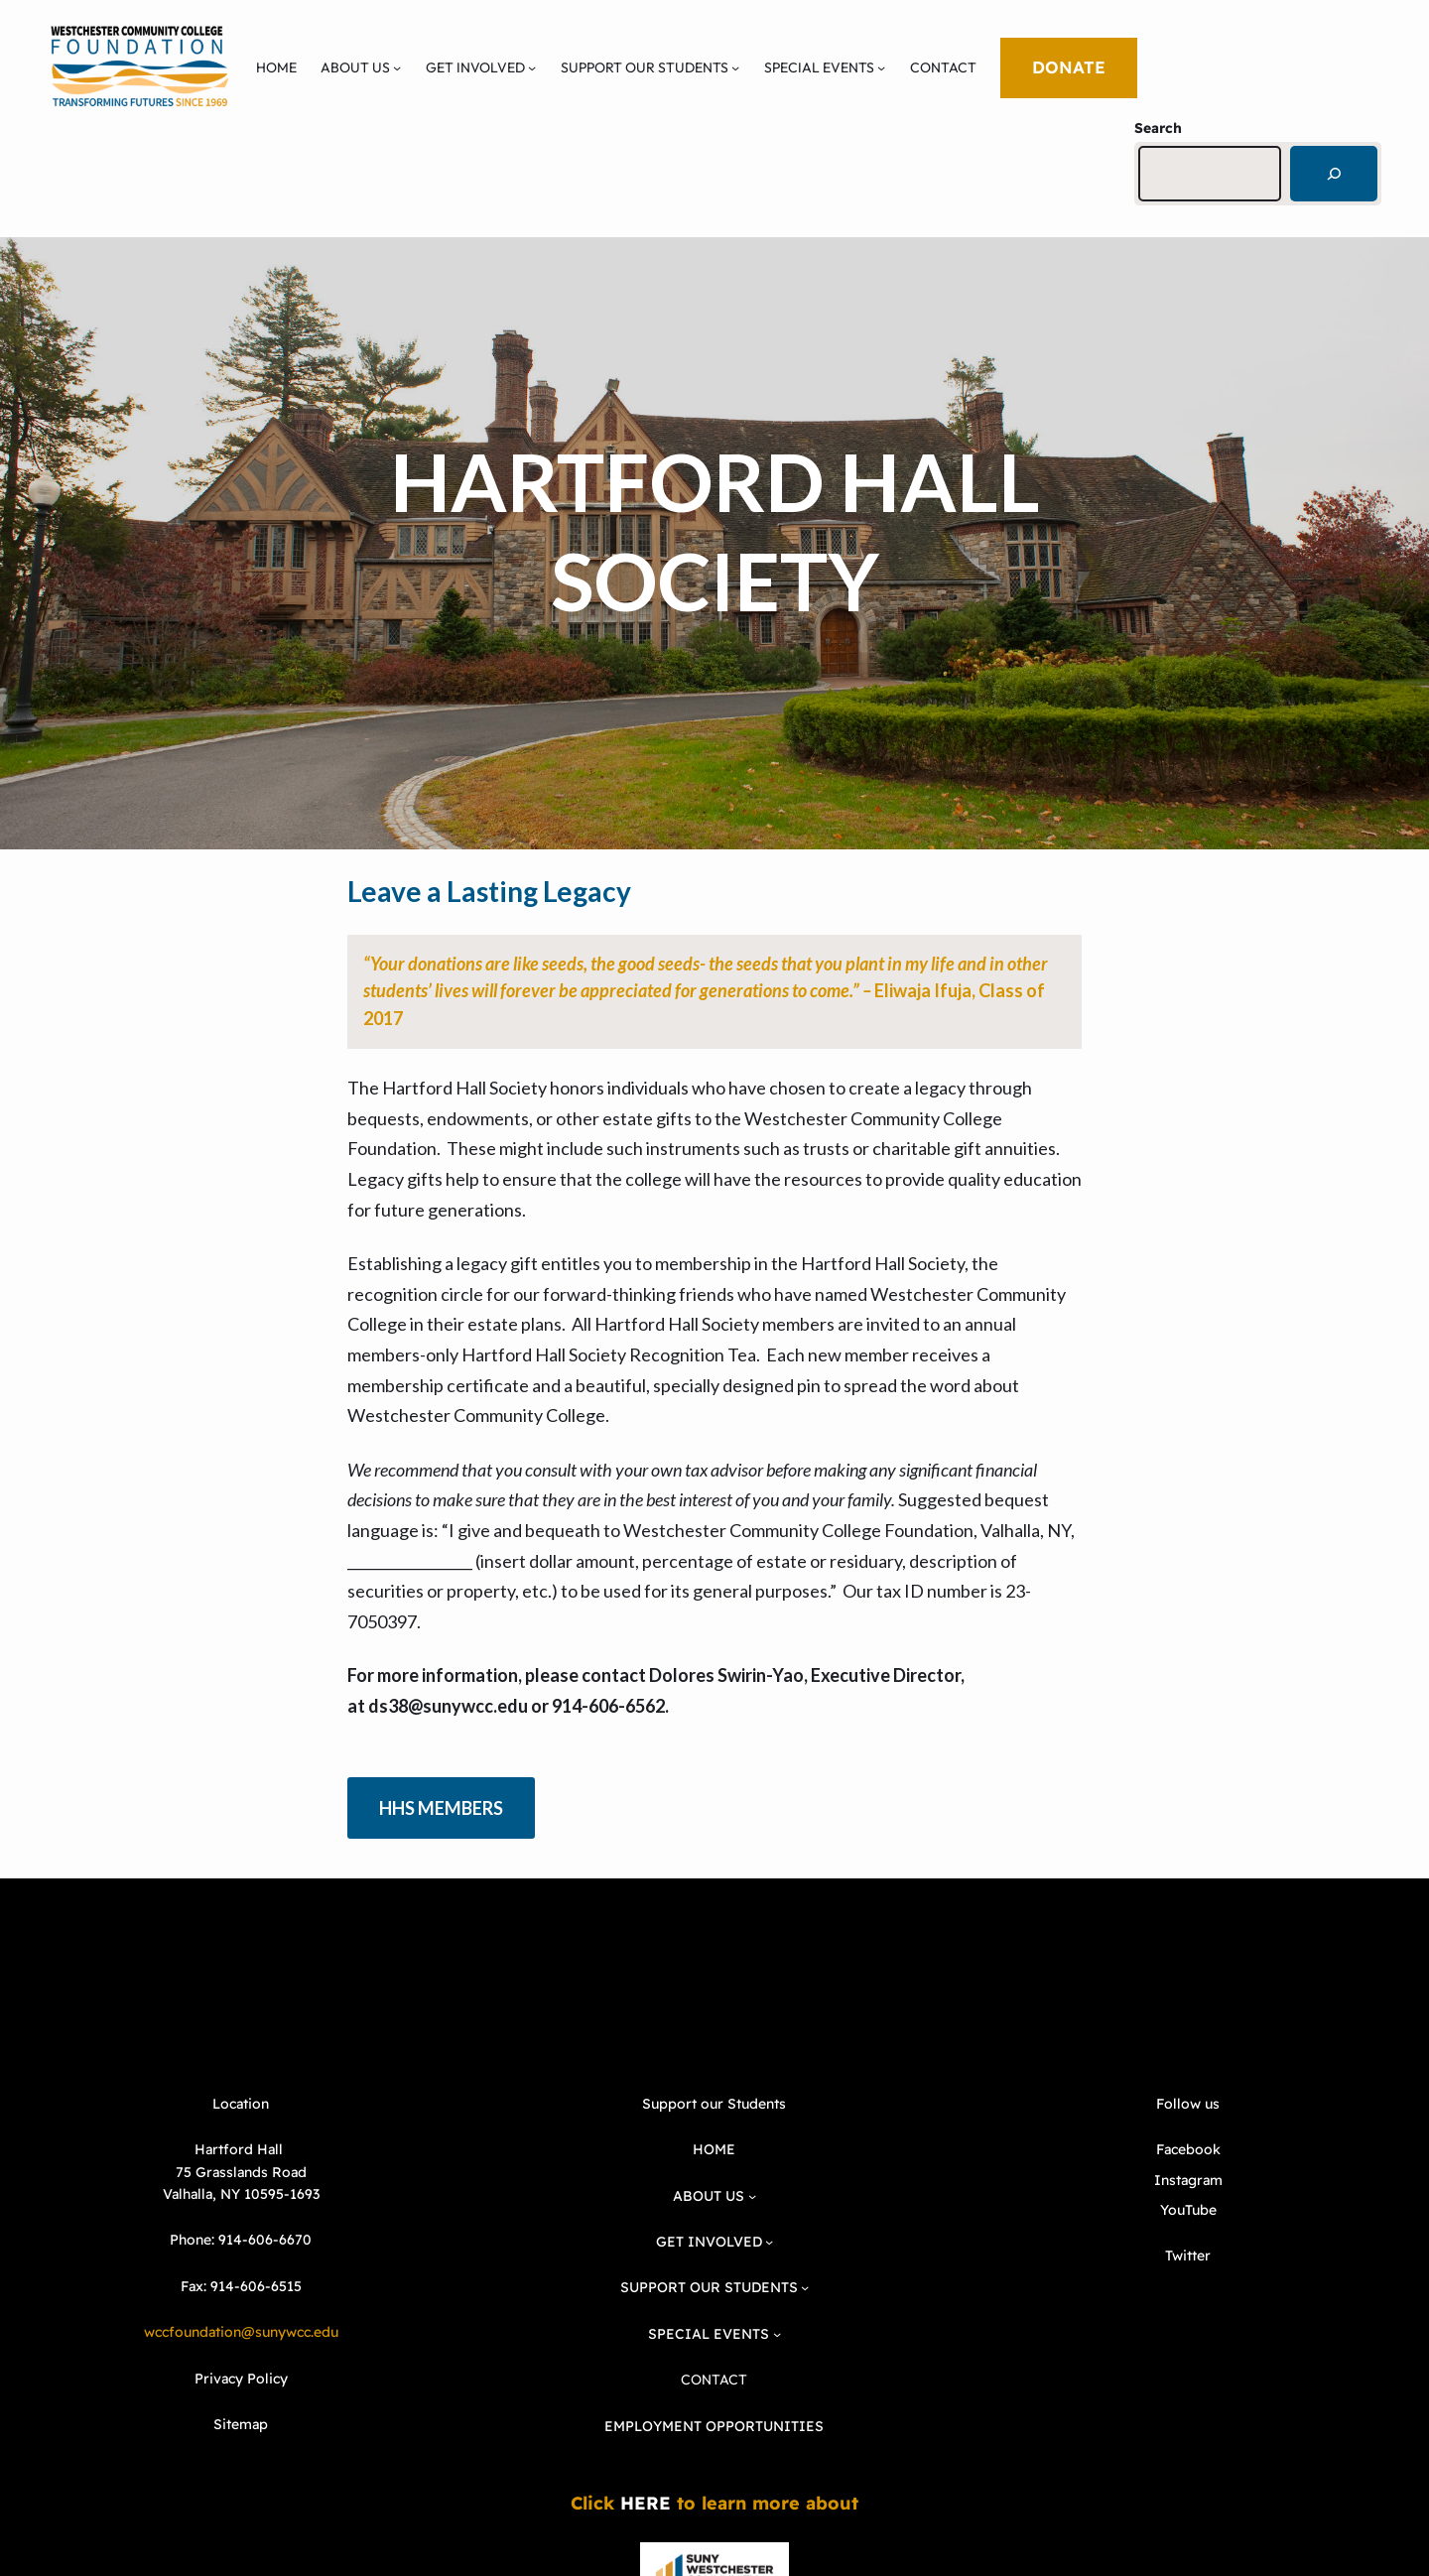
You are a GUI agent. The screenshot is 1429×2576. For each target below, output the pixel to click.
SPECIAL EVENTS (819, 67)
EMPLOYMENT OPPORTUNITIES (714, 2426)
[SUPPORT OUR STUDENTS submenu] (735, 67)
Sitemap (240, 2424)
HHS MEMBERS (441, 1808)
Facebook (1188, 2149)
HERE (645, 2503)
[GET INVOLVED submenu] (532, 67)
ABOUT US (355, 67)
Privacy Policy (241, 2378)
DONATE (1068, 67)
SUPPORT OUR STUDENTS (644, 67)
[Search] (1333, 173)
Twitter (1188, 2255)
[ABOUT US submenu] (397, 67)
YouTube (1188, 2210)
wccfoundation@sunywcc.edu (241, 2332)
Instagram (1188, 2180)
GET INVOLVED (475, 67)
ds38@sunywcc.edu (448, 1706)
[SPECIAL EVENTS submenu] (881, 67)
